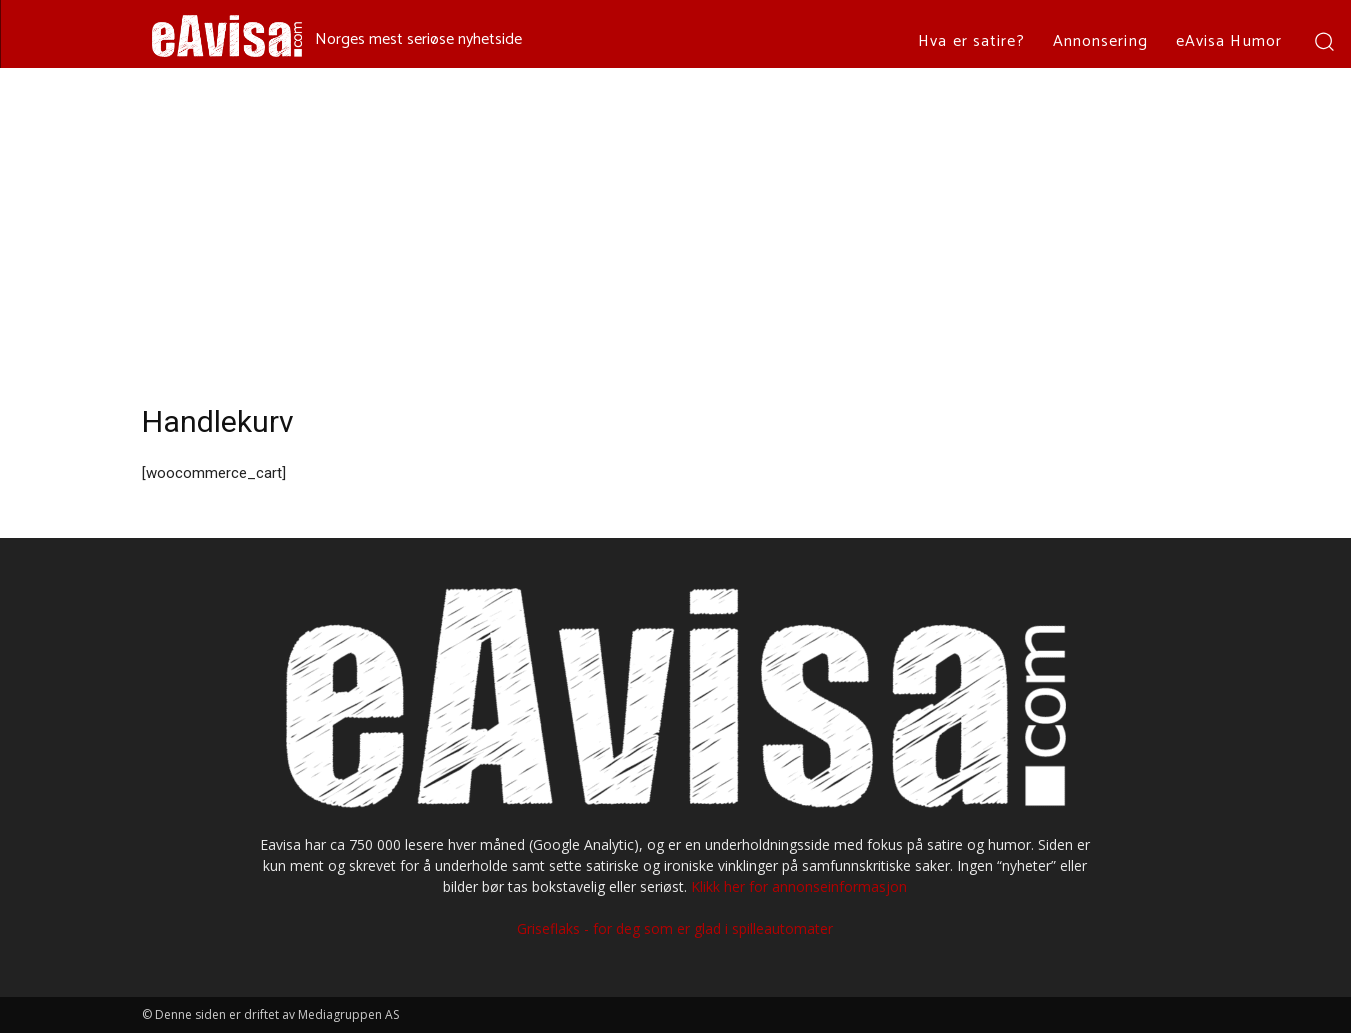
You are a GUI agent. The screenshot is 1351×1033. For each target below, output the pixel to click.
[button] (1323, 40)
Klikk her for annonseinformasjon (799, 886)
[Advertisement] (676, 218)
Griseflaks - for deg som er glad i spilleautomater (675, 928)
